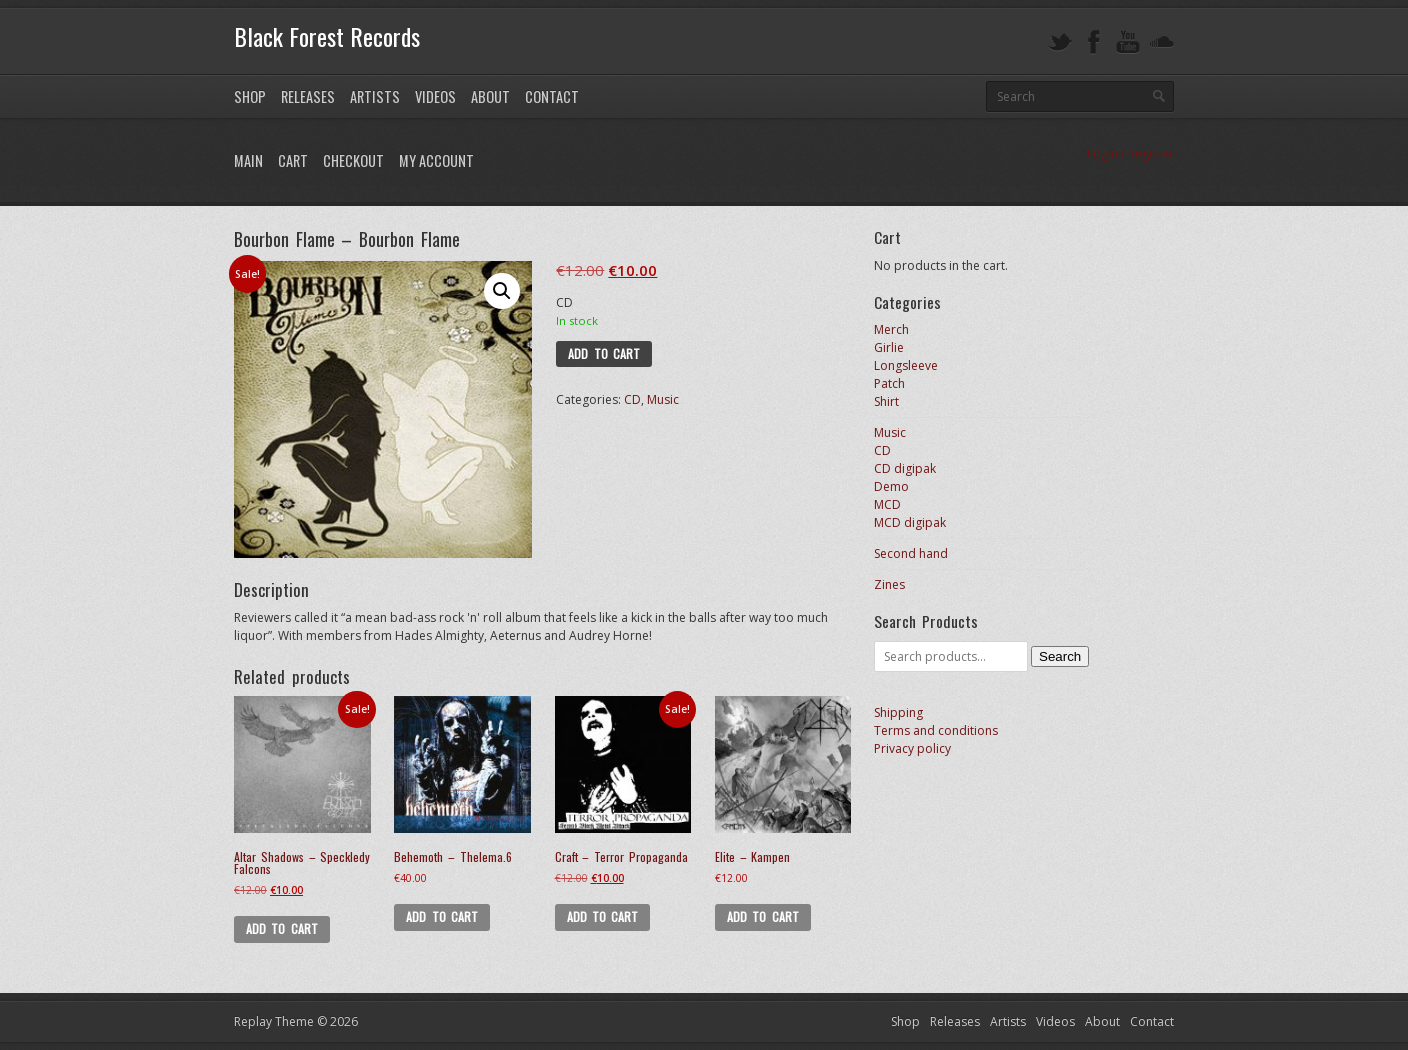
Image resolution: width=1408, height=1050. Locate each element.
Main (248, 160)
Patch (889, 383)
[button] (502, 291)
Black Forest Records (327, 36)
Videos (435, 96)
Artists (375, 96)
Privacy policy (912, 748)
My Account (436, 160)
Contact (552, 96)
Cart (293, 160)
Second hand (911, 553)
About (490, 96)
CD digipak (905, 468)
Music (663, 399)
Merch (891, 329)
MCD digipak (910, 522)
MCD (887, 504)
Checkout (353, 160)
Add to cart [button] (282, 928)
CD (632, 399)
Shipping (898, 712)
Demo (891, 486)
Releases (308, 96)
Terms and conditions (936, 730)
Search (1060, 656)
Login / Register (1130, 153)
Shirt (886, 401)
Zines (889, 584)
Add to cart (604, 353)
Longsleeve (906, 365)
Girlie (889, 347)
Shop (250, 96)
